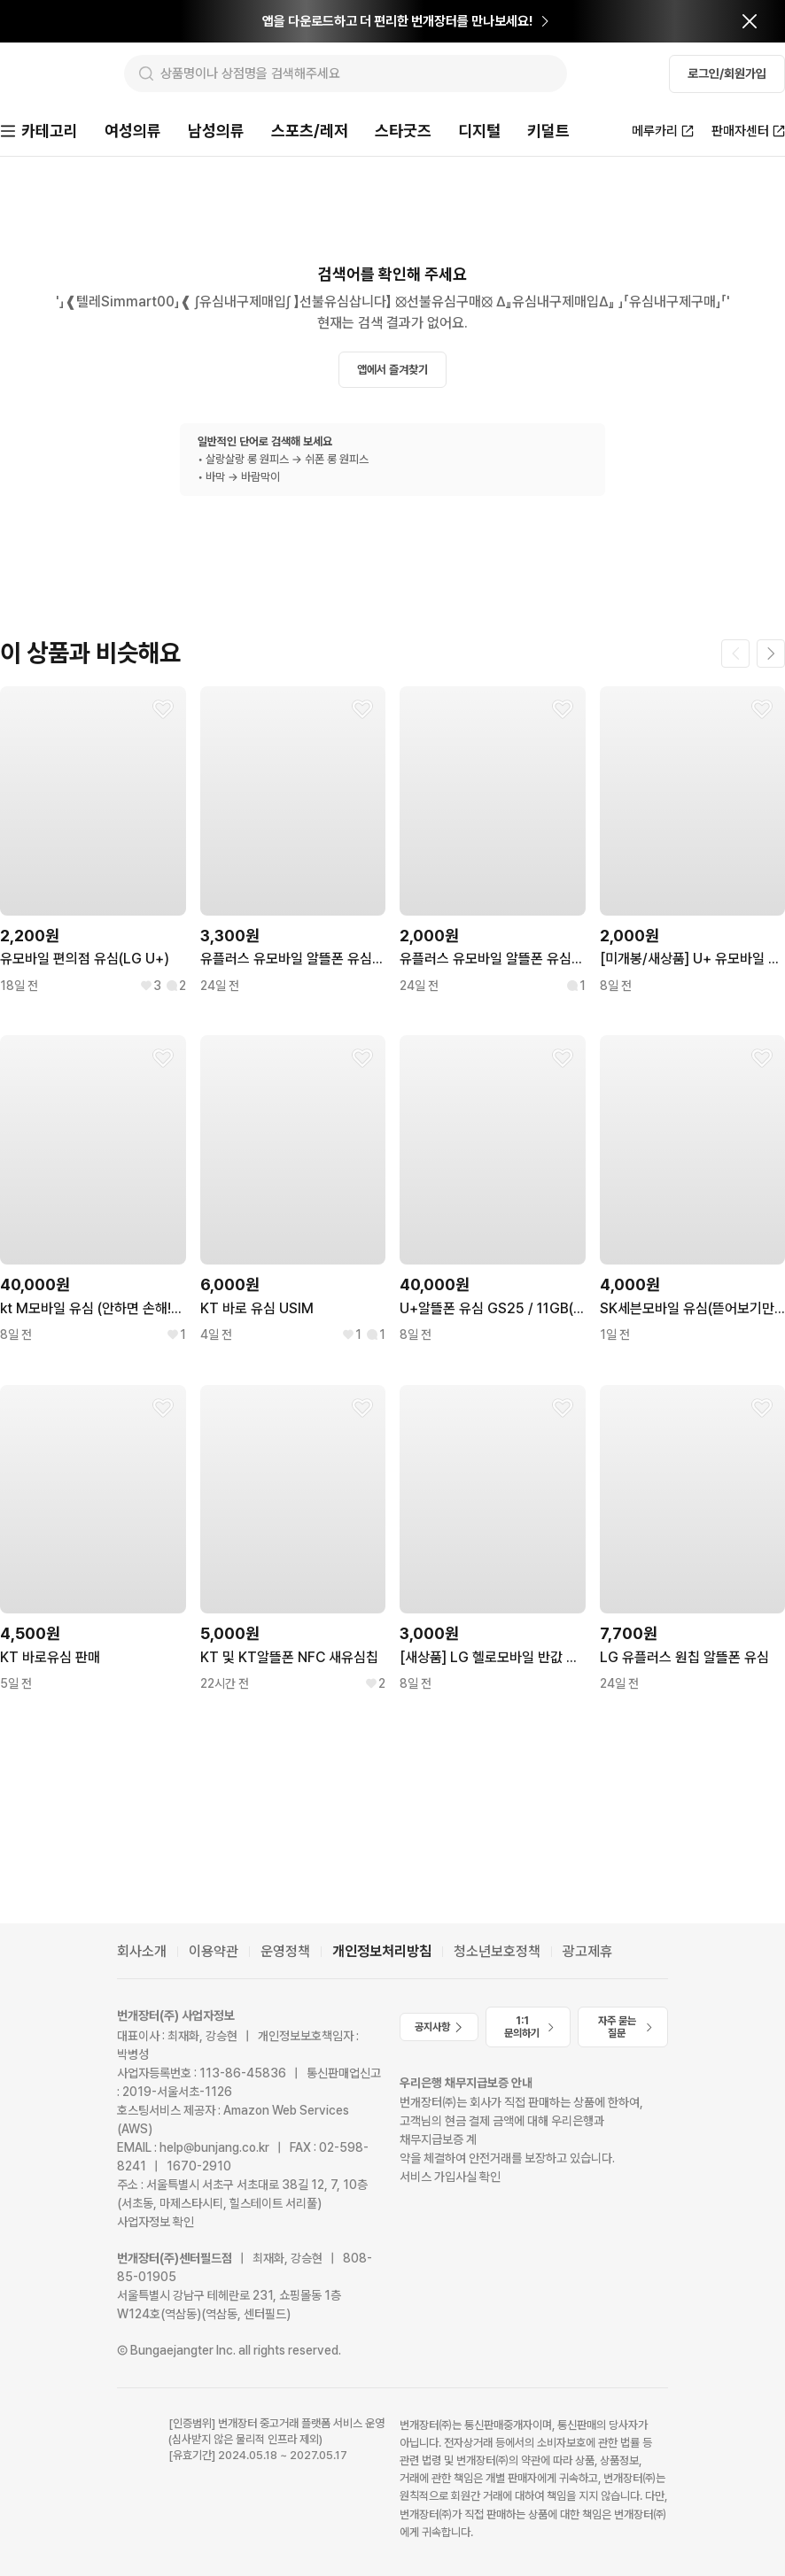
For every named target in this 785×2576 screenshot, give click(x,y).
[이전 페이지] (735, 655)
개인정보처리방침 (381, 1951)
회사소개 (142, 1951)
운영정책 (285, 1951)
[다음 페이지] (771, 655)
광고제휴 (587, 1951)
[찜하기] (163, 711)
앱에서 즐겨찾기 (392, 371)
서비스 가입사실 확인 (450, 2177)
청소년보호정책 (497, 1951)
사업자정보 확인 (155, 2222)
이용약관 (213, 1951)
